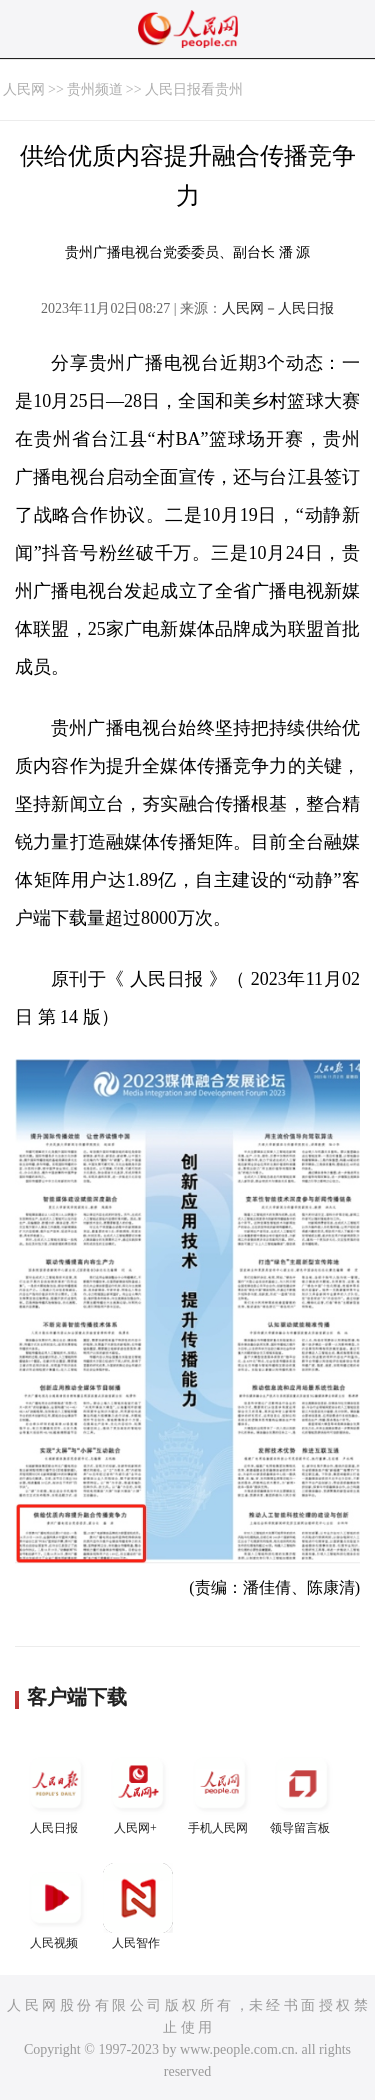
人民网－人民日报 (278, 308)
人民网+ (138, 1791)
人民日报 (56, 1791)
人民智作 (138, 1906)
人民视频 (56, 1906)
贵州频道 (95, 89)
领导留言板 (302, 1791)
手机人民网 (220, 1791)
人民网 (24, 89)
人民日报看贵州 (194, 89)
